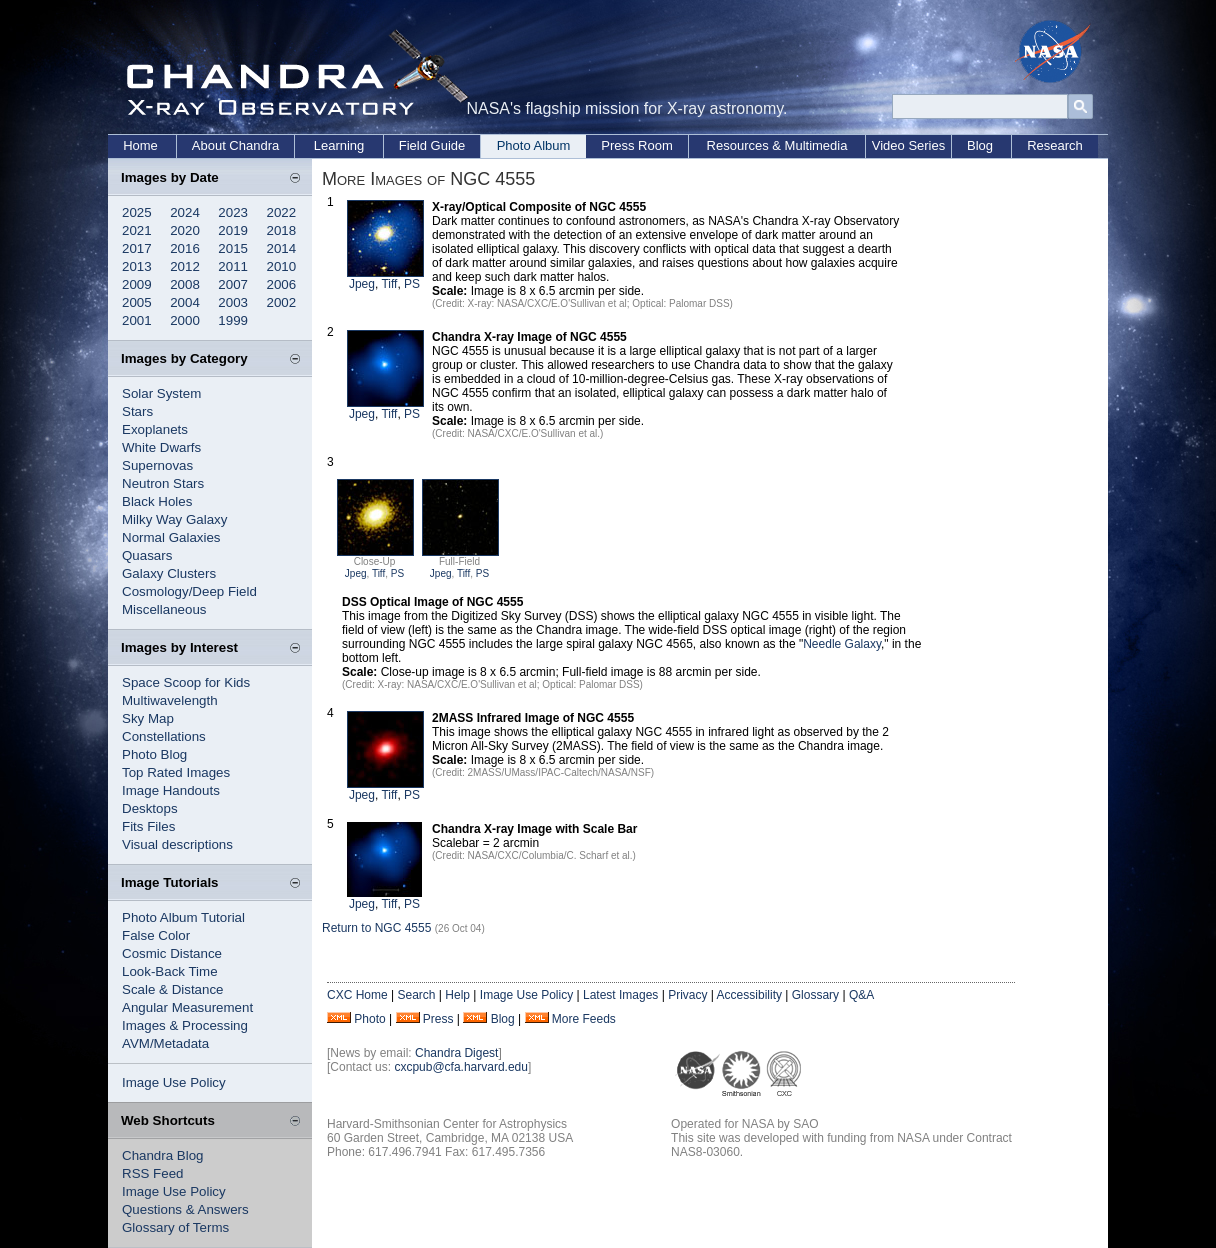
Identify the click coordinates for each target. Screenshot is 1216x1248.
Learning (339, 145)
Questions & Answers (185, 1209)
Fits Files (148, 826)
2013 (137, 266)
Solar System (161, 393)
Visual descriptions (177, 844)
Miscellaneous (164, 609)
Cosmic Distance (172, 953)
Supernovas (157, 465)
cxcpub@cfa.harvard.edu (461, 1067)
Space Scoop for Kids (186, 682)
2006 (282, 284)
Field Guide (432, 145)
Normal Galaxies (171, 537)
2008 (185, 284)
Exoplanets (155, 429)
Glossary (815, 995)
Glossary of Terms (175, 1227)
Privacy (687, 995)
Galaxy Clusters (169, 573)
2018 (282, 230)
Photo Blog (154, 754)
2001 (137, 320)
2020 (185, 230)
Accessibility (749, 995)
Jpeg (362, 284)
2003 (233, 302)
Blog (980, 145)
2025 (137, 212)
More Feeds (584, 1019)
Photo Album (534, 145)
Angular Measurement (187, 1007)
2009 (137, 284)
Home (140, 145)
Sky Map (148, 718)
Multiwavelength (170, 700)
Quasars (147, 555)
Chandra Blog (163, 1155)
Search (416, 995)
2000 (185, 320)
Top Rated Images (176, 772)
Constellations (164, 736)
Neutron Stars (163, 483)
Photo (369, 1019)
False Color (156, 935)
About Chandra (235, 145)
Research (1055, 145)
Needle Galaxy (842, 644)
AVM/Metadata (165, 1043)
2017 (137, 248)
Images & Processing (185, 1025)
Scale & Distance (173, 989)
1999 (233, 320)
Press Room (637, 145)
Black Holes (157, 501)
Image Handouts (171, 790)
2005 (137, 302)
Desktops (150, 808)
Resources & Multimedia (777, 145)
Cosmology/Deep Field (189, 591)
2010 (282, 266)
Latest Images (620, 995)
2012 (185, 266)
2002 (282, 302)
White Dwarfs (161, 447)
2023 (233, 212)
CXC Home (357, 995)
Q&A (861, 995)
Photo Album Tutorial (183, 917)
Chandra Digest (456, 1053)
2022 (282, 212)
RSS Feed (153, 1173)
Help (457, 995)
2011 (233, 266)
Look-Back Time (170, 971)
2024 (185, 212)
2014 (282, 248)
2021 (137, 230)
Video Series (908, 145)
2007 (233, 284)
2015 (233, 248)
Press (438, 1019)
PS (412, 284)
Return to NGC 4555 (376, 928)
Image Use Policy (174, 1082)
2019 (233, 230)
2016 (185, 248)
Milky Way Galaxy (174, 519)
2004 (185, 302)
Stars (137, 411)
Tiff (389, 284)
